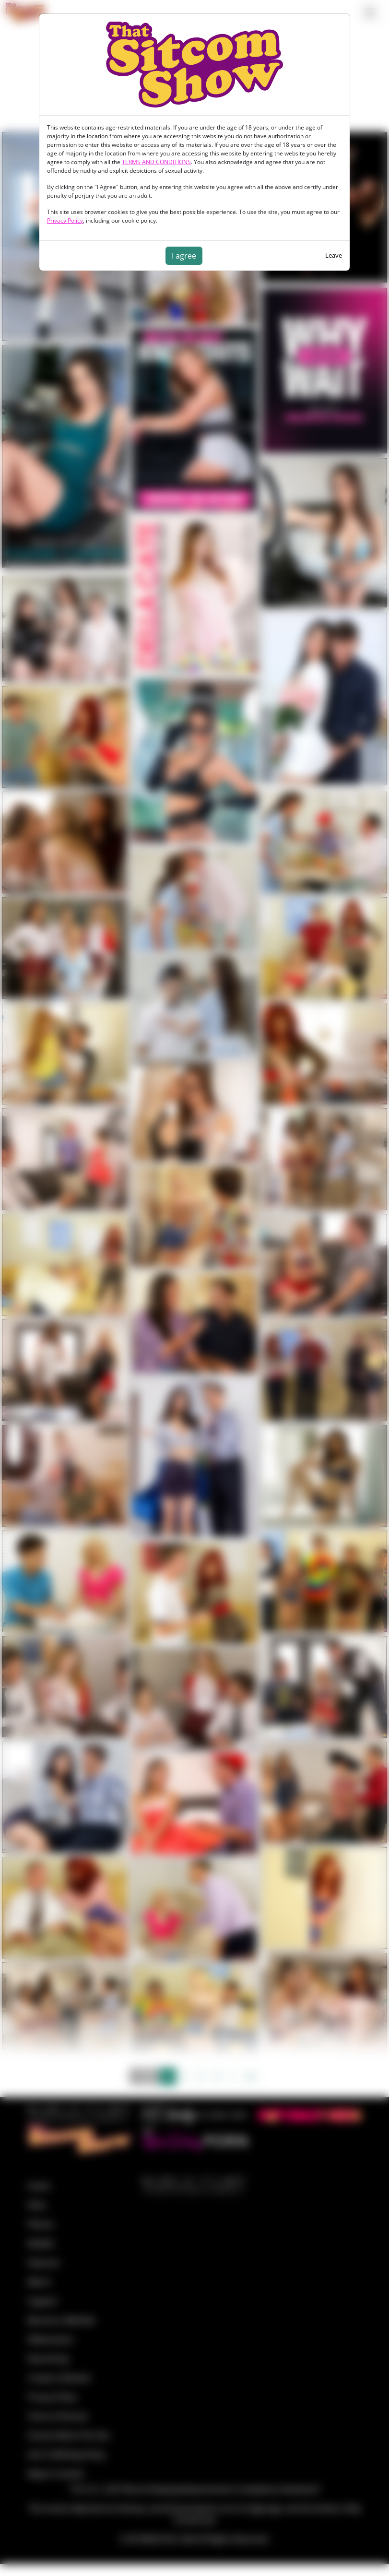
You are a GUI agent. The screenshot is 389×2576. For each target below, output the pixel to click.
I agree (184, 255)
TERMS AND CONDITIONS (156, 162)
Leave (333, 255)
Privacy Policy (65, 220)
